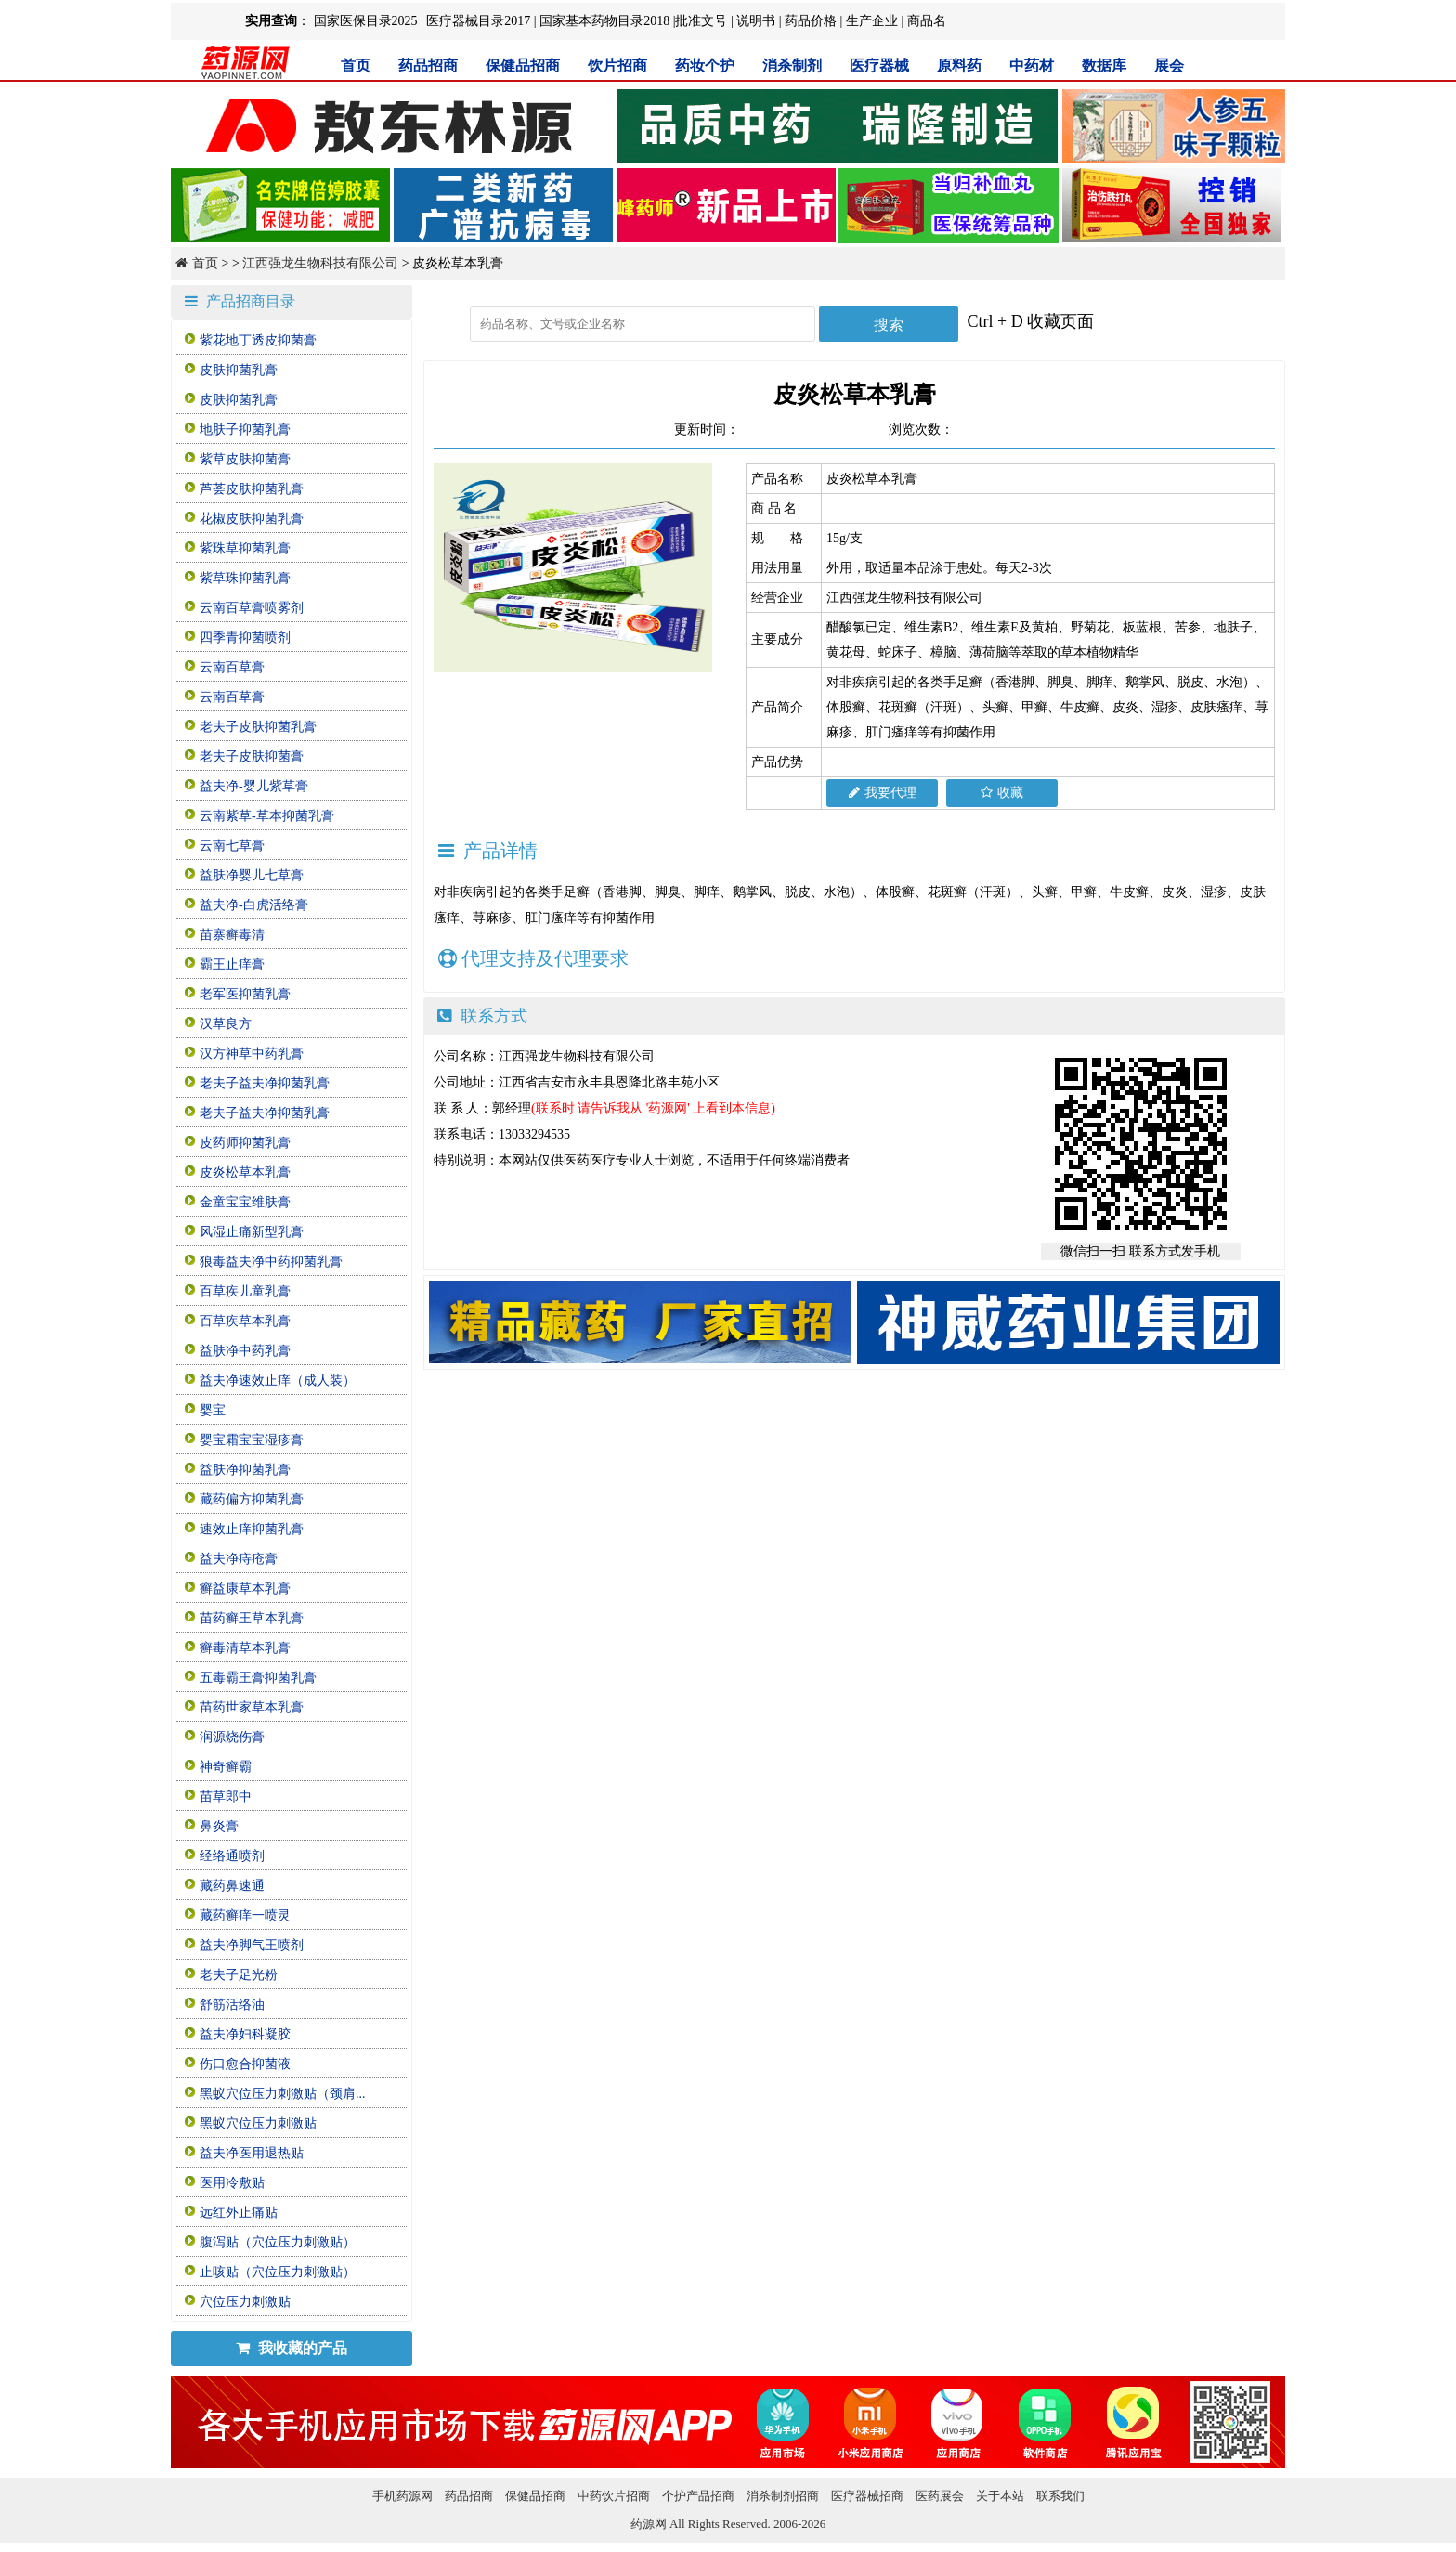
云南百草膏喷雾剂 (252, 608)
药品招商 (428, 65)
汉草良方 (226, 1024)
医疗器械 (879, 65)
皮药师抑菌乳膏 (245, 1143)
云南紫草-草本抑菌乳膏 (267, 816)
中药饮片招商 (614, 2496)
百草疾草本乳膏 (245, 1321)
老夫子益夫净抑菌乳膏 (265, 1083)
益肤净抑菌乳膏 (245, 1470)
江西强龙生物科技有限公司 (320, 263)
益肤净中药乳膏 (245, 1351)
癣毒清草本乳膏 (245, 1648)
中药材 (1031, 65)
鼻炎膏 (219, 1826)
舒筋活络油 (232, 2005)
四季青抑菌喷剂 (245, 638)
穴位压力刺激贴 (245, 2302)
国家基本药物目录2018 (605, 21)
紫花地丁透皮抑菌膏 (258, 340)
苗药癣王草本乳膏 (252, 1618)
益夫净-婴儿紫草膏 (254, 786)
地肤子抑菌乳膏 (245, 429)
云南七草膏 (232, 846)
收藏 (1002, 793)
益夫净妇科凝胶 (245, 2034)
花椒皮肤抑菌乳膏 (252, 519)
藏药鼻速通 (232, 1886)
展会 (1169, 65)
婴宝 (213, 1410)
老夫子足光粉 (239, 1975)
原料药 (959, 65)
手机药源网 (402, 2496)
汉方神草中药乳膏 (252, 1054)
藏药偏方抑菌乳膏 (252, 1499)
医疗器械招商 (867, 2496)
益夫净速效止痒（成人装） (278, 1380)
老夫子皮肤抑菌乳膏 (258, 727)
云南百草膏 (232, 667)
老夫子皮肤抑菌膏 (252, 756)
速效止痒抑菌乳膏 (252, 1529)
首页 (355, 65)
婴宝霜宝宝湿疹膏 (252, 1440)
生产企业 (872, 21)
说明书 (755, 21)
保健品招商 (523, 65)
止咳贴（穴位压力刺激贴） (278, 2272)
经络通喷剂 (232, 1856)
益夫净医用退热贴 (252, 2153)
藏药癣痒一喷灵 (245, 1915)
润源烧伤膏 (232, 1737)
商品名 (926, 21)
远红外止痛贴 (239, 2213)
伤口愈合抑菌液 (245, 2064)
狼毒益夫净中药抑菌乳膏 (271, 1262)
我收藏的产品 (291, 2348)
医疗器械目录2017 (478, 21)
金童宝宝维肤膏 (245, 1202)
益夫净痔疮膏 (239, 1559)
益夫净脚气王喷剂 (252, 1945)
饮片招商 (617, 65)
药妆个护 (704, 65)
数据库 (1104, 65)
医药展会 (940, 2496)
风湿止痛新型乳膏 (252, 1232)
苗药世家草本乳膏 (252, 1707)
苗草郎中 (226, 1796)
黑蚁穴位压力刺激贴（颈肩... (283, 2094)
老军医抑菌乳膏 (245, 994)
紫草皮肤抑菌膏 (245, 459)
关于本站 (1000, 2496)
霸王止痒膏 (232, 964)
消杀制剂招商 (783, 2496)
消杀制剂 (792, 65)
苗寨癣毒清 (232, 935)
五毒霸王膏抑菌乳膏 (258, 1678)
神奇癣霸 (226, 1767)
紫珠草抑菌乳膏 (245, 548)
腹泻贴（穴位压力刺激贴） (278, 2242)
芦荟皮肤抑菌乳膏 (252, 489)
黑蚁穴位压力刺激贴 (258, 2123)
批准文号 (701, 21)
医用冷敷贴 (232, 2183)
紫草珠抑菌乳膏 (245, 578)
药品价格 (811, 21)
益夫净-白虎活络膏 (254, 905)
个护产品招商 (698, 2496)
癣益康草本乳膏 (245, 1588)
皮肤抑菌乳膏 (239, 370)
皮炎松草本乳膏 (245, 1172)
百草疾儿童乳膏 (245, 1291)
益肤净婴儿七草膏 (252, 875)
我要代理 (882, 793)
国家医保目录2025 (366, 21)
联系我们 (1060, 2496)
